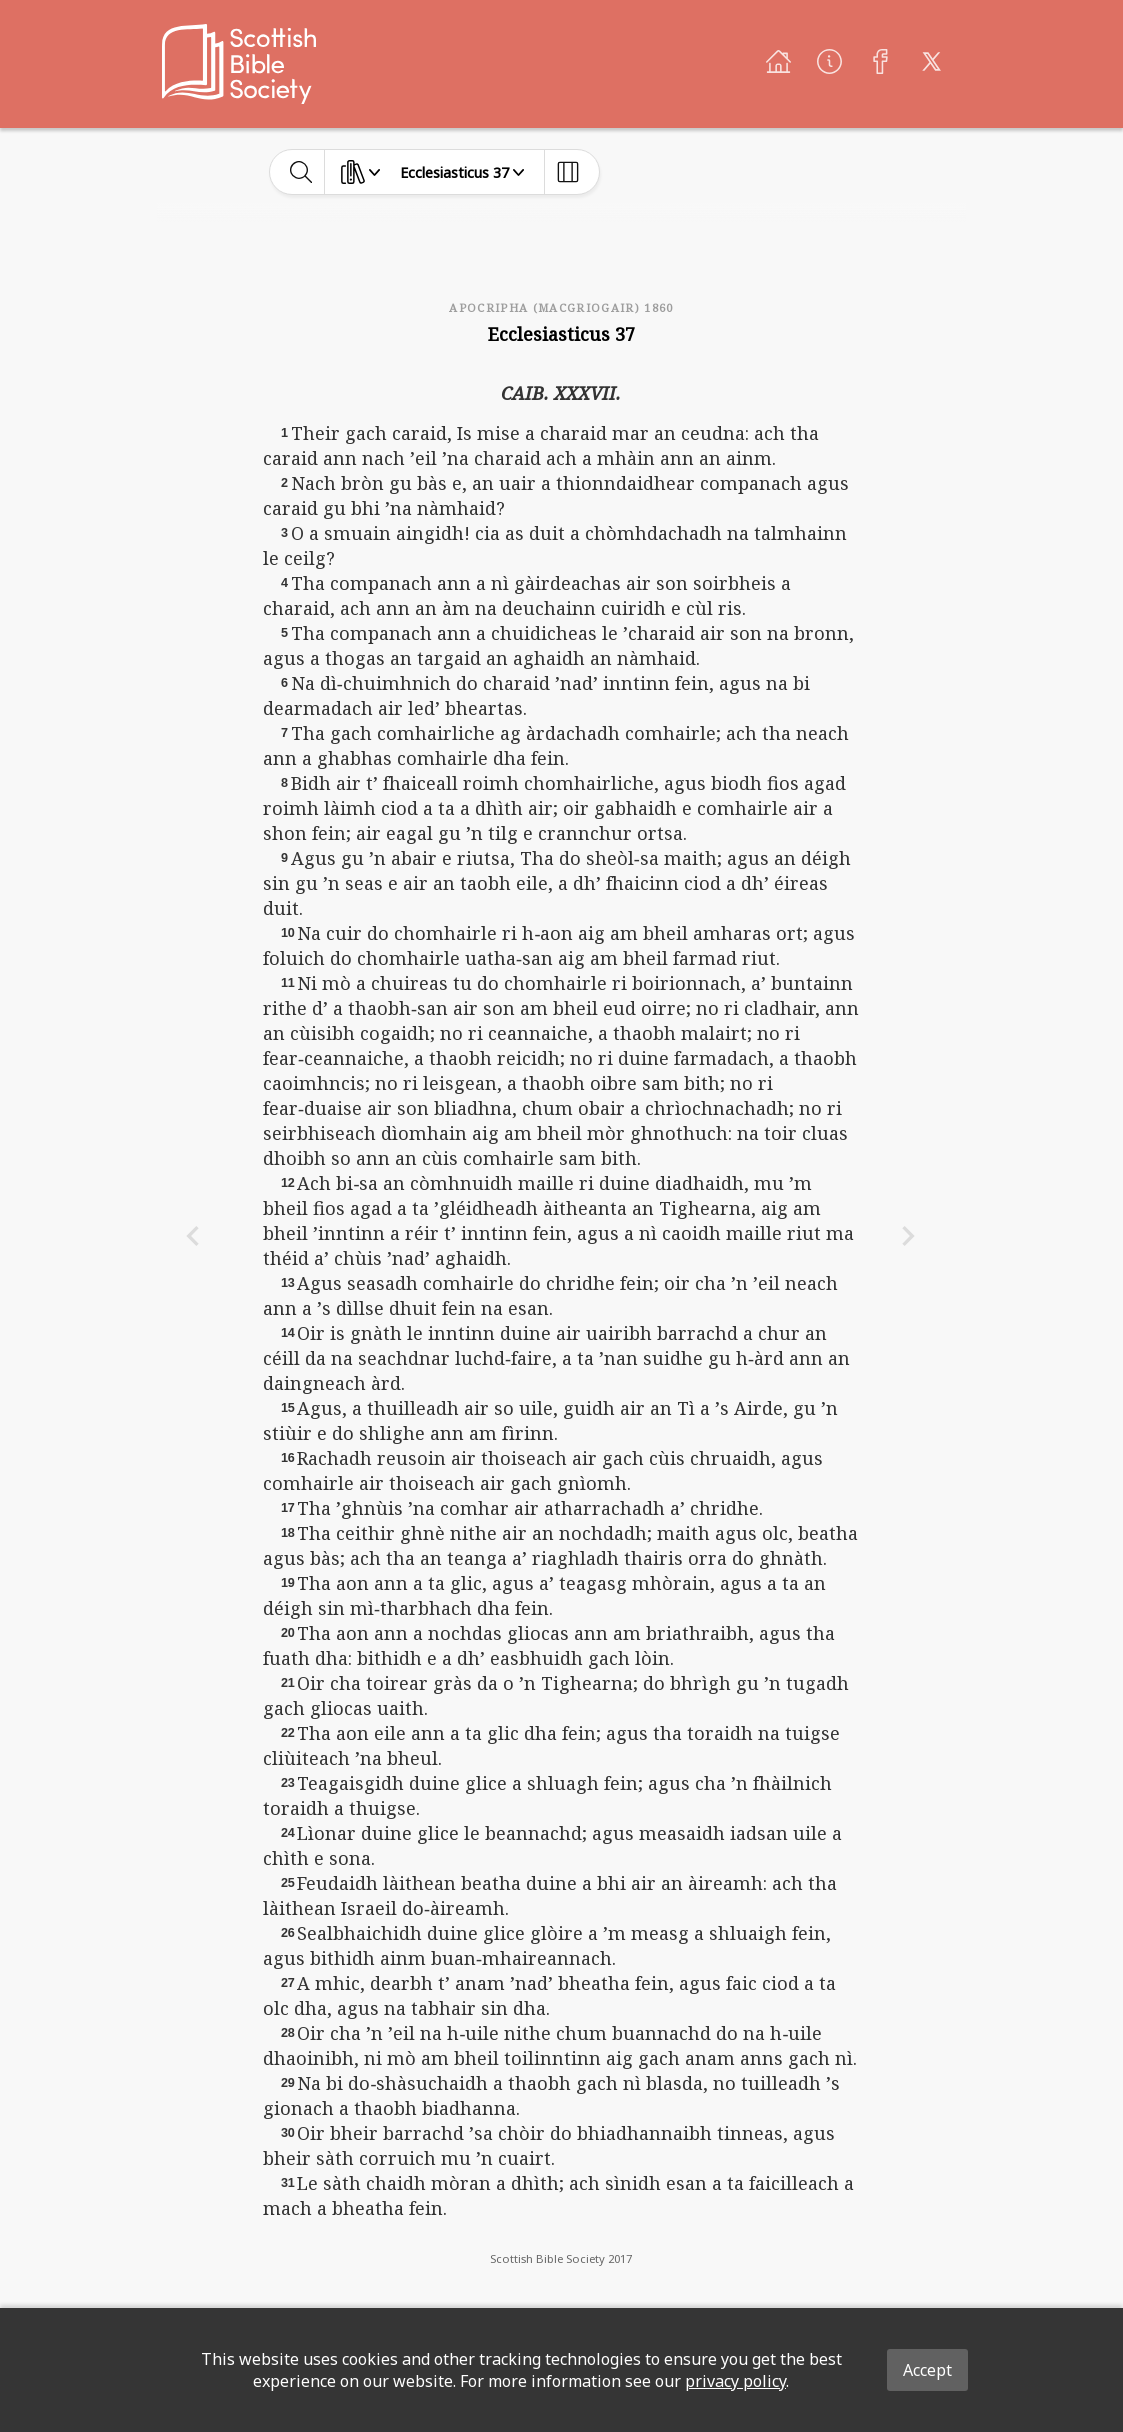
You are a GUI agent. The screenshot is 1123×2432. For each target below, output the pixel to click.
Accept (927, 2370)
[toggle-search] (301, 172)
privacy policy (735, 2381)
